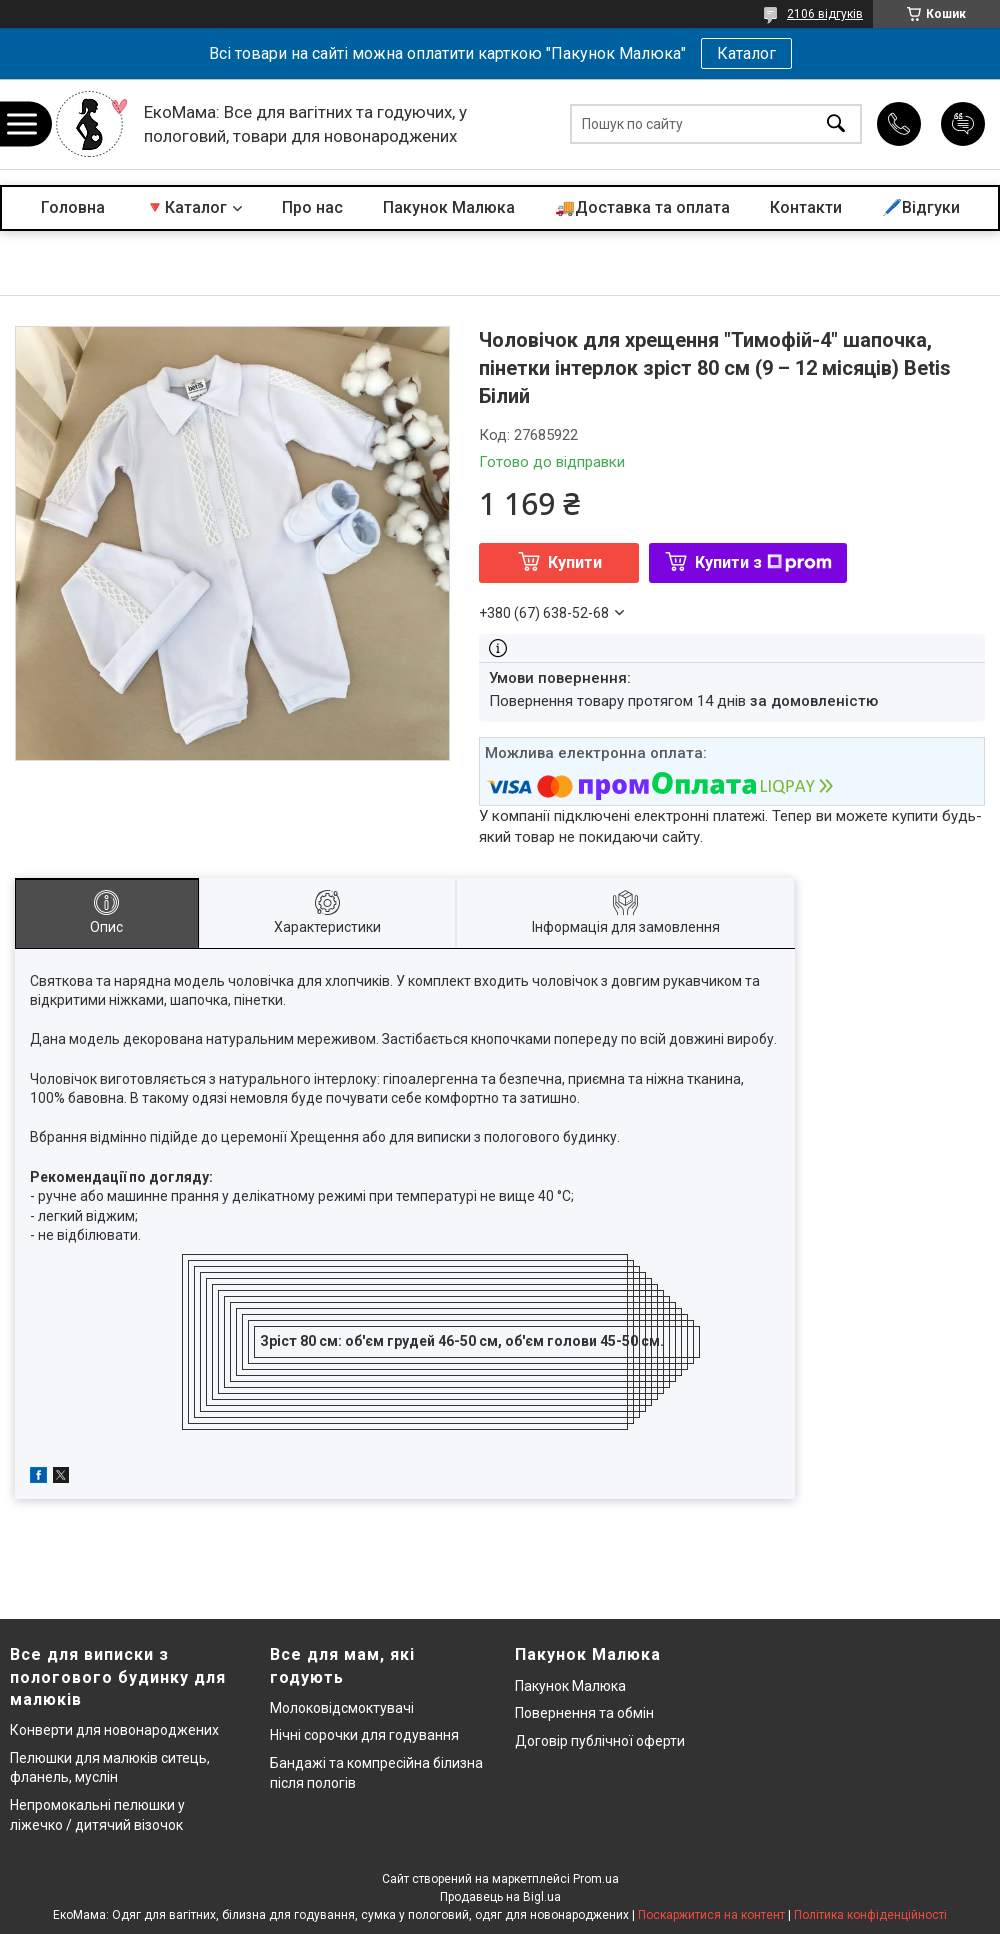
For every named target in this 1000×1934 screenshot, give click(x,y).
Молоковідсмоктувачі (342, 1708)
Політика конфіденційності (870, 1915)
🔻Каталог (186, 207)
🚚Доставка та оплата (642, 207)
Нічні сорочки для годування (364, 1735)
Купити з (763, 562)
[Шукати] (836, 124)
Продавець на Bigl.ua (500, 1897)
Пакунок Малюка (449, 207)
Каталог (746, 53)
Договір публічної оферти (600, 1741)
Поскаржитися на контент (711, 1915)
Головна (73, 207)
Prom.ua (596, 1879)
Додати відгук (963, 124)
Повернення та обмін (584, 1713)
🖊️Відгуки (921, 207)
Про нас (312, 207)
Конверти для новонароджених (114, 1730)
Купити (575, 562)
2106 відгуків (825, 14)
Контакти (806, 207)
